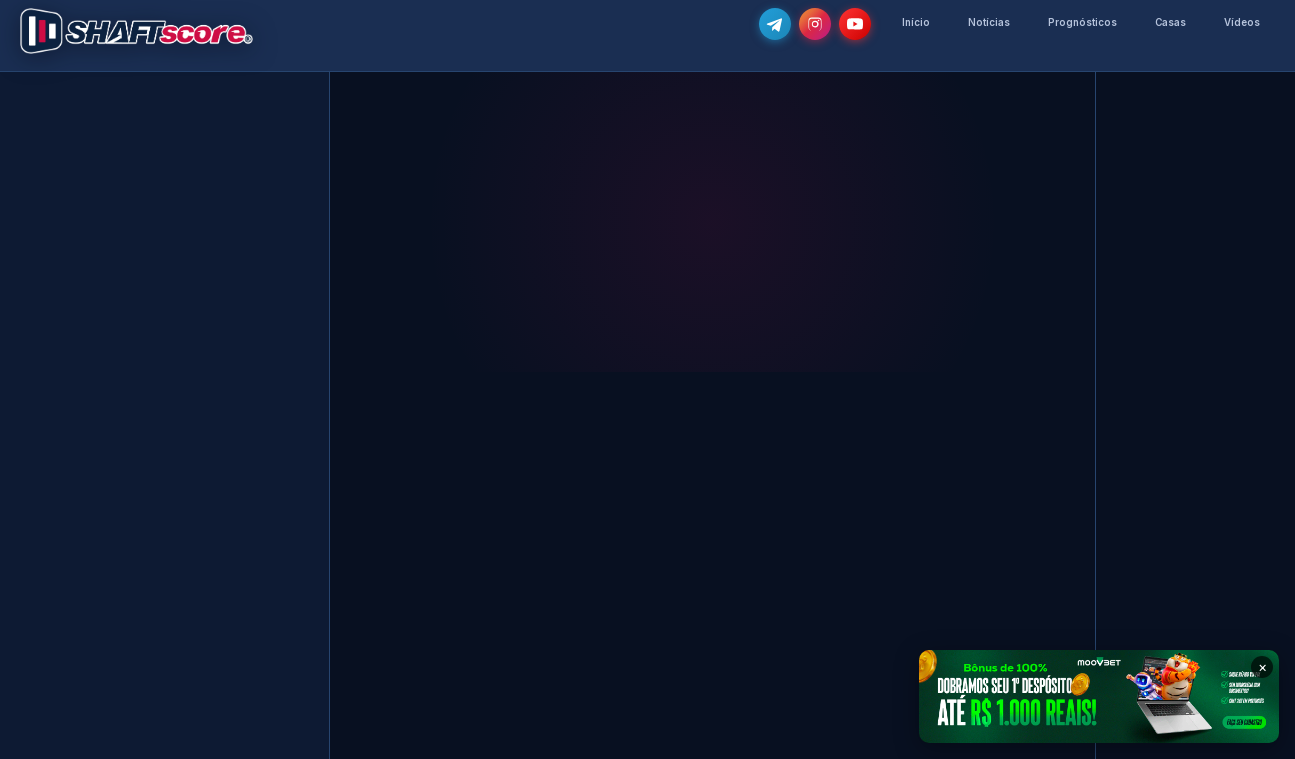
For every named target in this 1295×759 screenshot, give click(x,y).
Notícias (989, 22)
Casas (1170, 22)
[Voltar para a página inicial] (136, 31)
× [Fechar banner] (1262, 666)
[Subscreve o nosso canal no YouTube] (855, 24)
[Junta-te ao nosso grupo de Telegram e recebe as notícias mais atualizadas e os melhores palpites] (775, 24)
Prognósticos (1082, 22)
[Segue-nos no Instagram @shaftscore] (815, 24)
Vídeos (1242, 22)
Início (916, 22)
